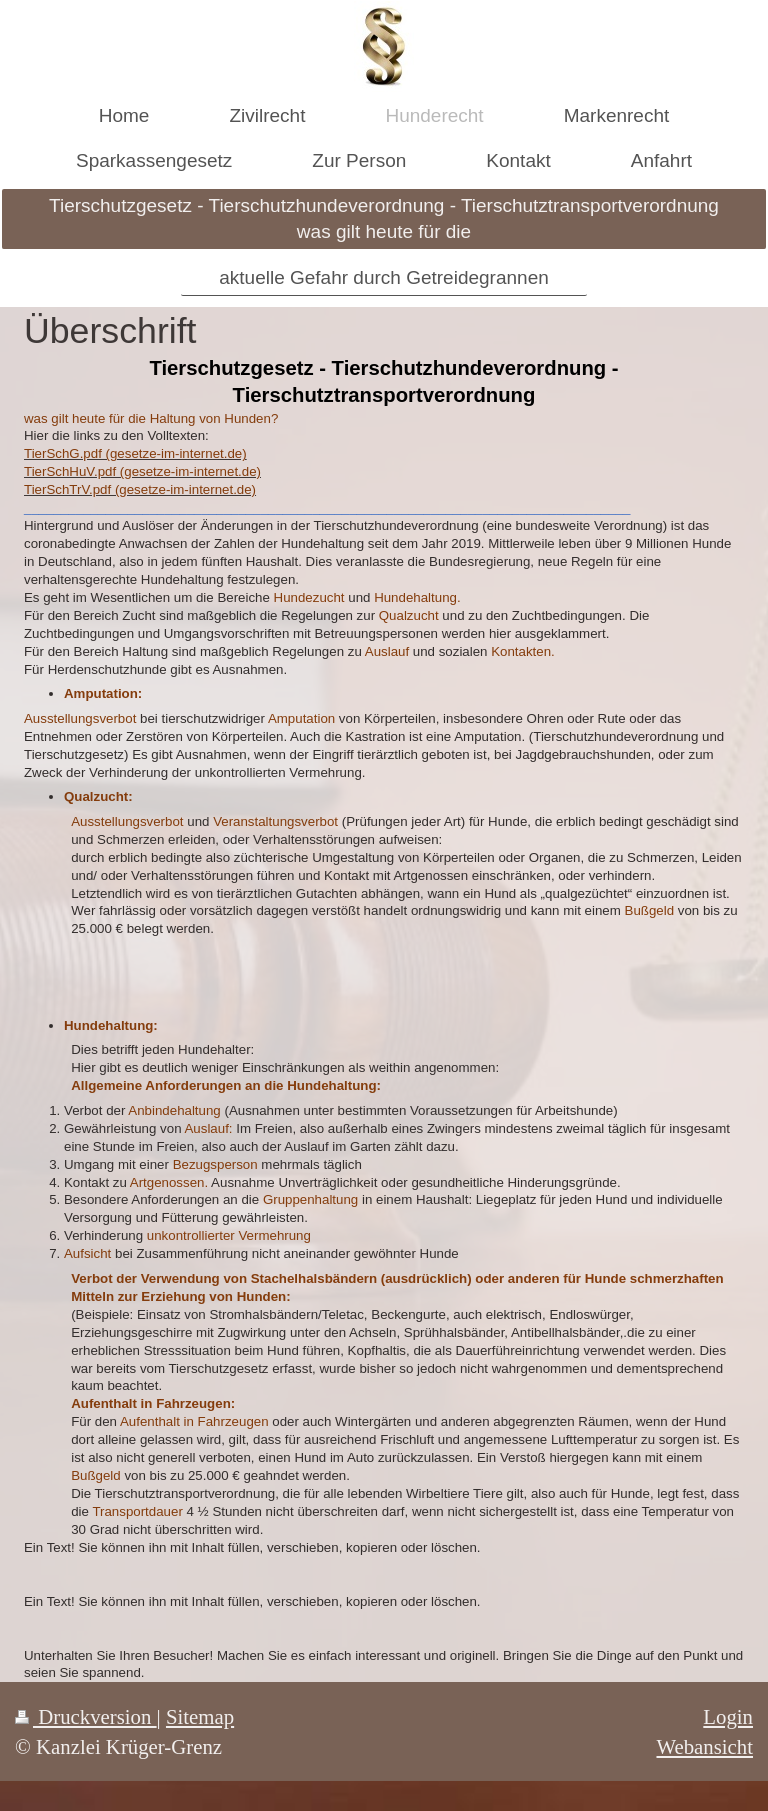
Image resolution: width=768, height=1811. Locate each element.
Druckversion (86, 1716)
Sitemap (200, 1716)
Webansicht (704, 1746)
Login (728, 1716)
